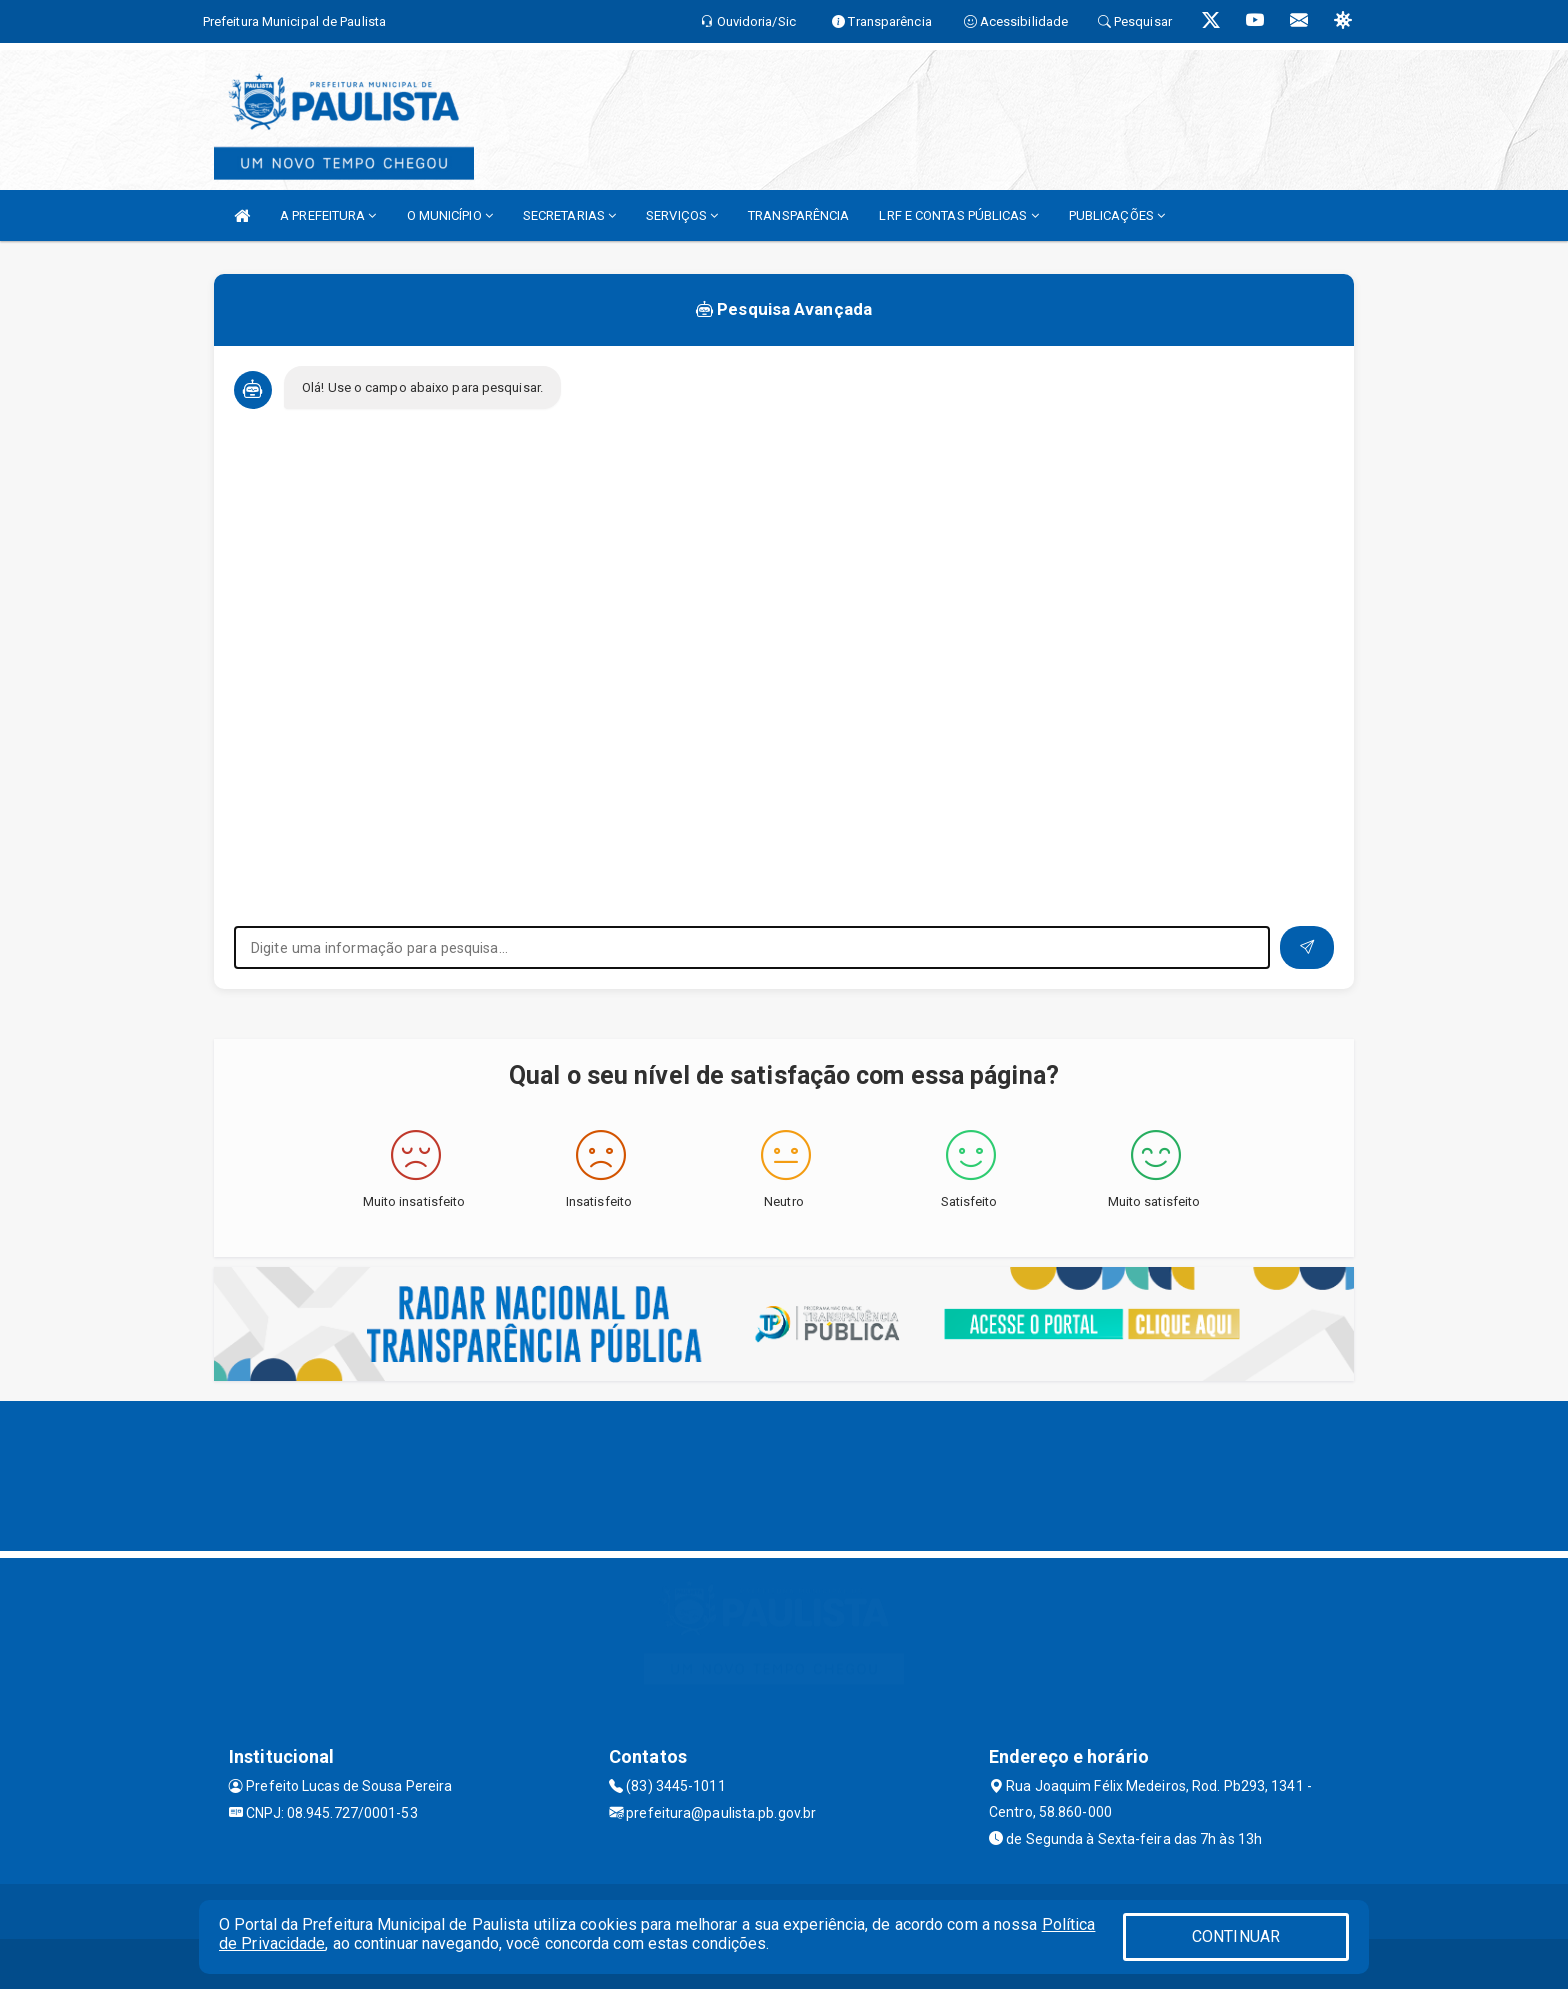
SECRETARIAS (569, 215)
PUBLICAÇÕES (1117, 215)
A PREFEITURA (328, 215)
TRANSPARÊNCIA (798, 215)
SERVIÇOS (682, 215)
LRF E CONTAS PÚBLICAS (958, 215)
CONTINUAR (1236, 1936)
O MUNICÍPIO (450, 215)
